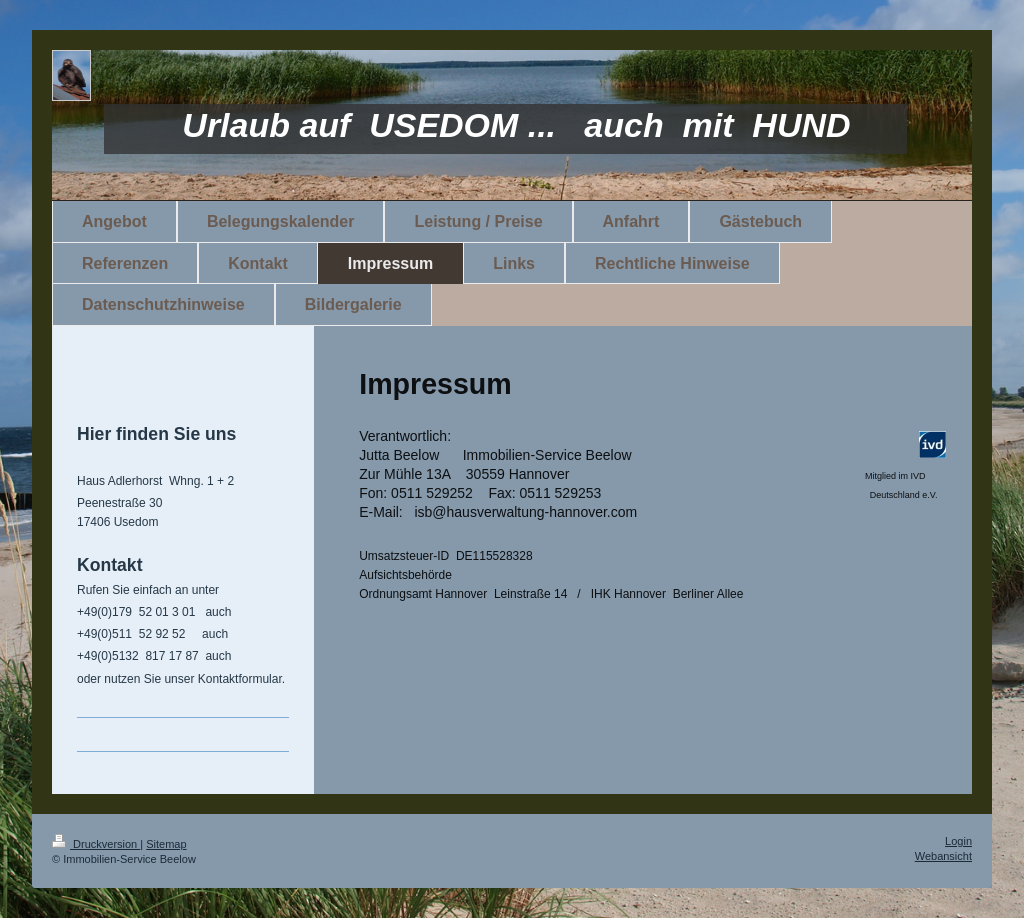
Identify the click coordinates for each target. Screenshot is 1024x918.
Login (958, 841)
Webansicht (943, 856)
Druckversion (96, 844)
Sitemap (166, 844)
